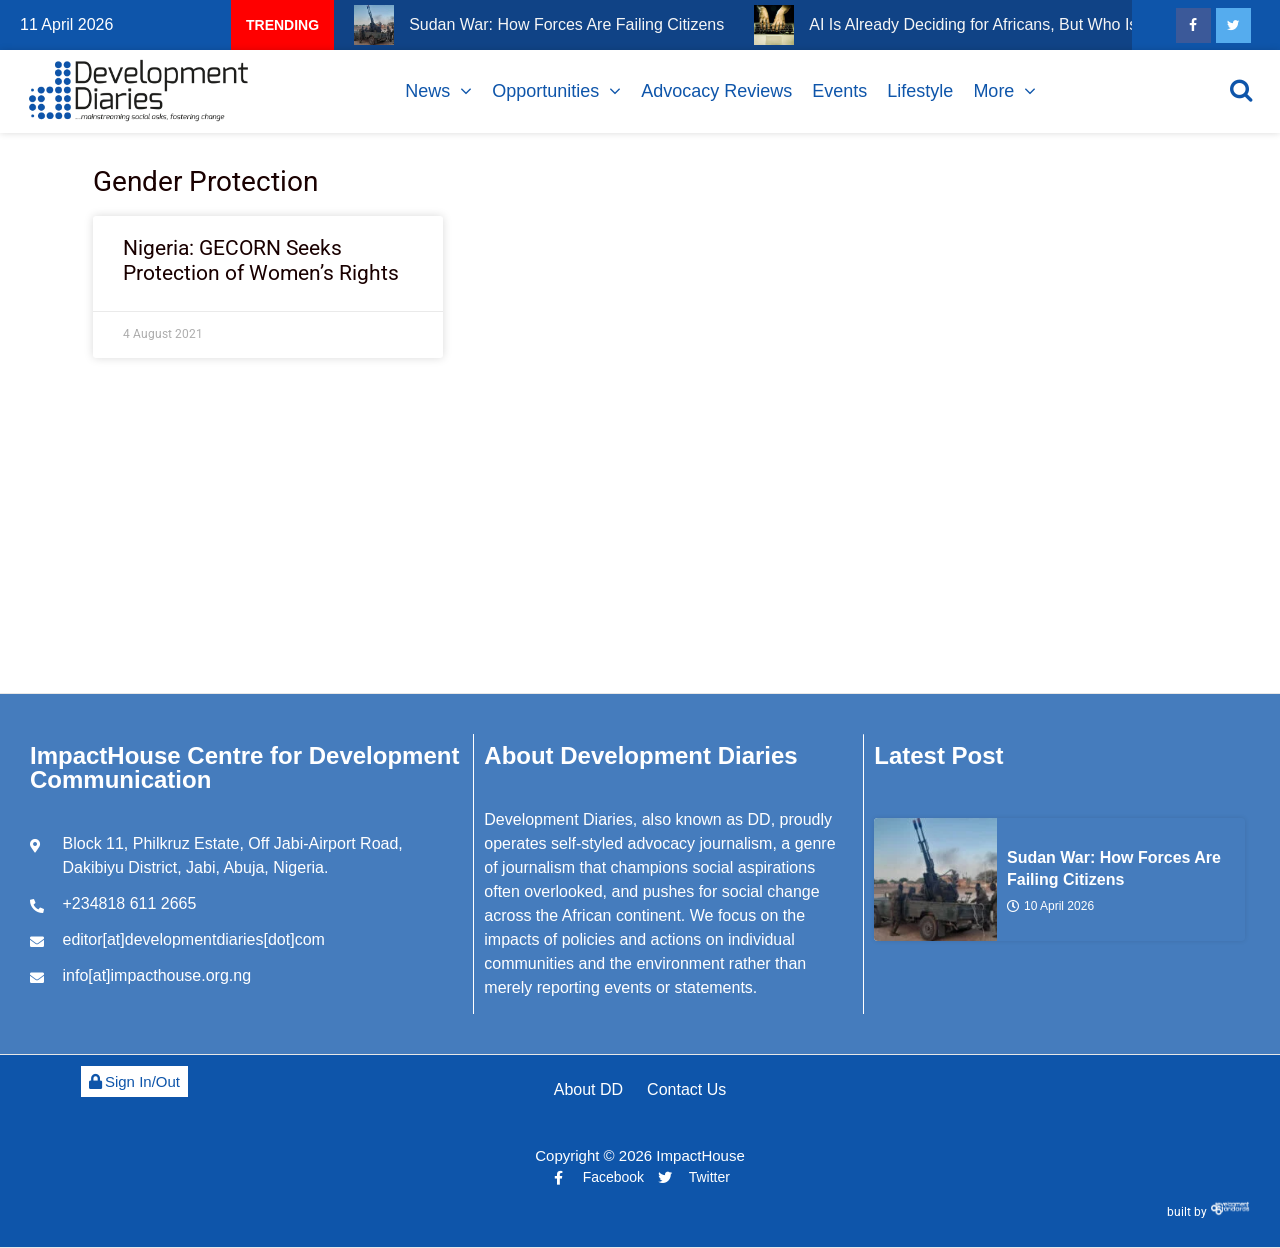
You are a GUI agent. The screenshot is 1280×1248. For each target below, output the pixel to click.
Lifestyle (920, 91)
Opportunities (545, 91)
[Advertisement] (640, 543)
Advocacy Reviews (716, 91)
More (993, 91)
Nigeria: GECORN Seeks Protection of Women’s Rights (261, 260)
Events (839, 91)
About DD (588, 1089)
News (427, 91)
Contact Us (686, 1089)
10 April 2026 (1050, 906)
